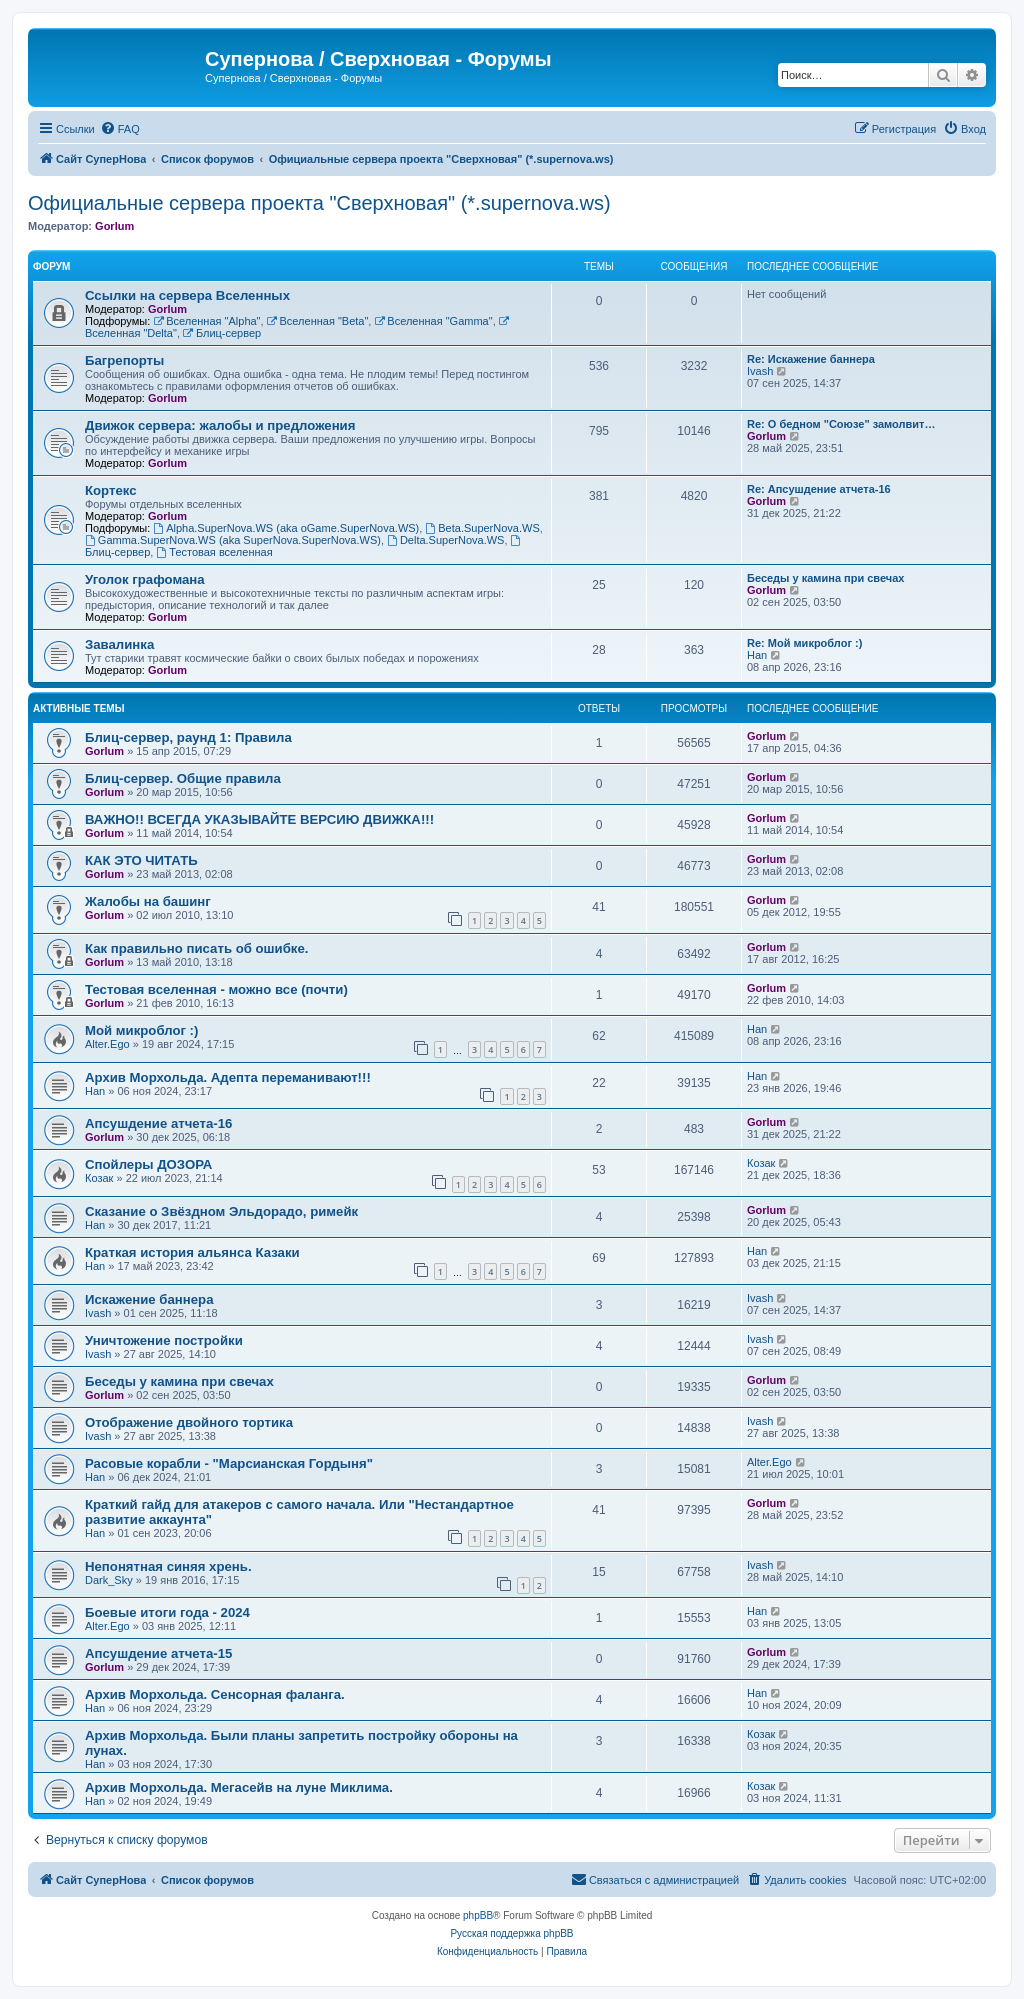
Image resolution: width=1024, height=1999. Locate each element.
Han (757, 655)
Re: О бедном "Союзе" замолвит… (841, 424)
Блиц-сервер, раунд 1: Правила (188, 737)
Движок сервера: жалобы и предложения (220, 425)
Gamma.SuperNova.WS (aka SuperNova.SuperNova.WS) (233, 540)
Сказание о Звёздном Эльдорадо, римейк (221, 1211)
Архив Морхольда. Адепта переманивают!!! (228, 1077)
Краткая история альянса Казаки (192, 1252)
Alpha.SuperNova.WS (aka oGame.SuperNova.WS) (286, 528)
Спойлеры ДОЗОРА (148, 1164)
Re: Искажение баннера (811, 359)
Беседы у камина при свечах (825, 578)
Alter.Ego (107, 1044)
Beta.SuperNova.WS (482, 528)
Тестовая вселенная (214, 552)
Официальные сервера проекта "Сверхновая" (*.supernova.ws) (319, 203)
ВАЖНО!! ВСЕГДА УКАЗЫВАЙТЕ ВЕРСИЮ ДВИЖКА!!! (259, 819)
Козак (99, 1178)
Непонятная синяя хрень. (168, 1566)
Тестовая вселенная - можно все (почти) (216, 989)
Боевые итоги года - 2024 (167, 1612)
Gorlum (114, 226)
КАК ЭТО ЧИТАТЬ (141, 860)
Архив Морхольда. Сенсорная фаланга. (215, 1694)
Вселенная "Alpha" (206, 321)
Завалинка (119, 644)
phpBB (478, 1915)
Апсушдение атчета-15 (158, 1653)
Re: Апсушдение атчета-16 (819, 489)
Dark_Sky (109, 1580)
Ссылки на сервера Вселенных (187, 295)
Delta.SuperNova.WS (445, 540)
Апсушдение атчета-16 (158, 1123)
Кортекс (111, 490)
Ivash (760, 371)
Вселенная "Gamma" (433, 321)
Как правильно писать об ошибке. (196, 948)
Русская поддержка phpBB (511, 1933)
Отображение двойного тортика (189, 1422)
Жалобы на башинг (148, 901)
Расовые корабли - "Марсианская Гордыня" (229, 1463)
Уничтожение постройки (164, 1340)
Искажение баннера (149, 1299)
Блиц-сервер (222, 333)
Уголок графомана (145, 579)
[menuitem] (120, 129)
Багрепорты (124, 360)
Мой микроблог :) (141, 1030)
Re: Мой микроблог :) (804, 643)
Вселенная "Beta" (318, 321)
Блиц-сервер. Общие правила (183, 778)
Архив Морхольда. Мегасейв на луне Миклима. (239, 1787)
